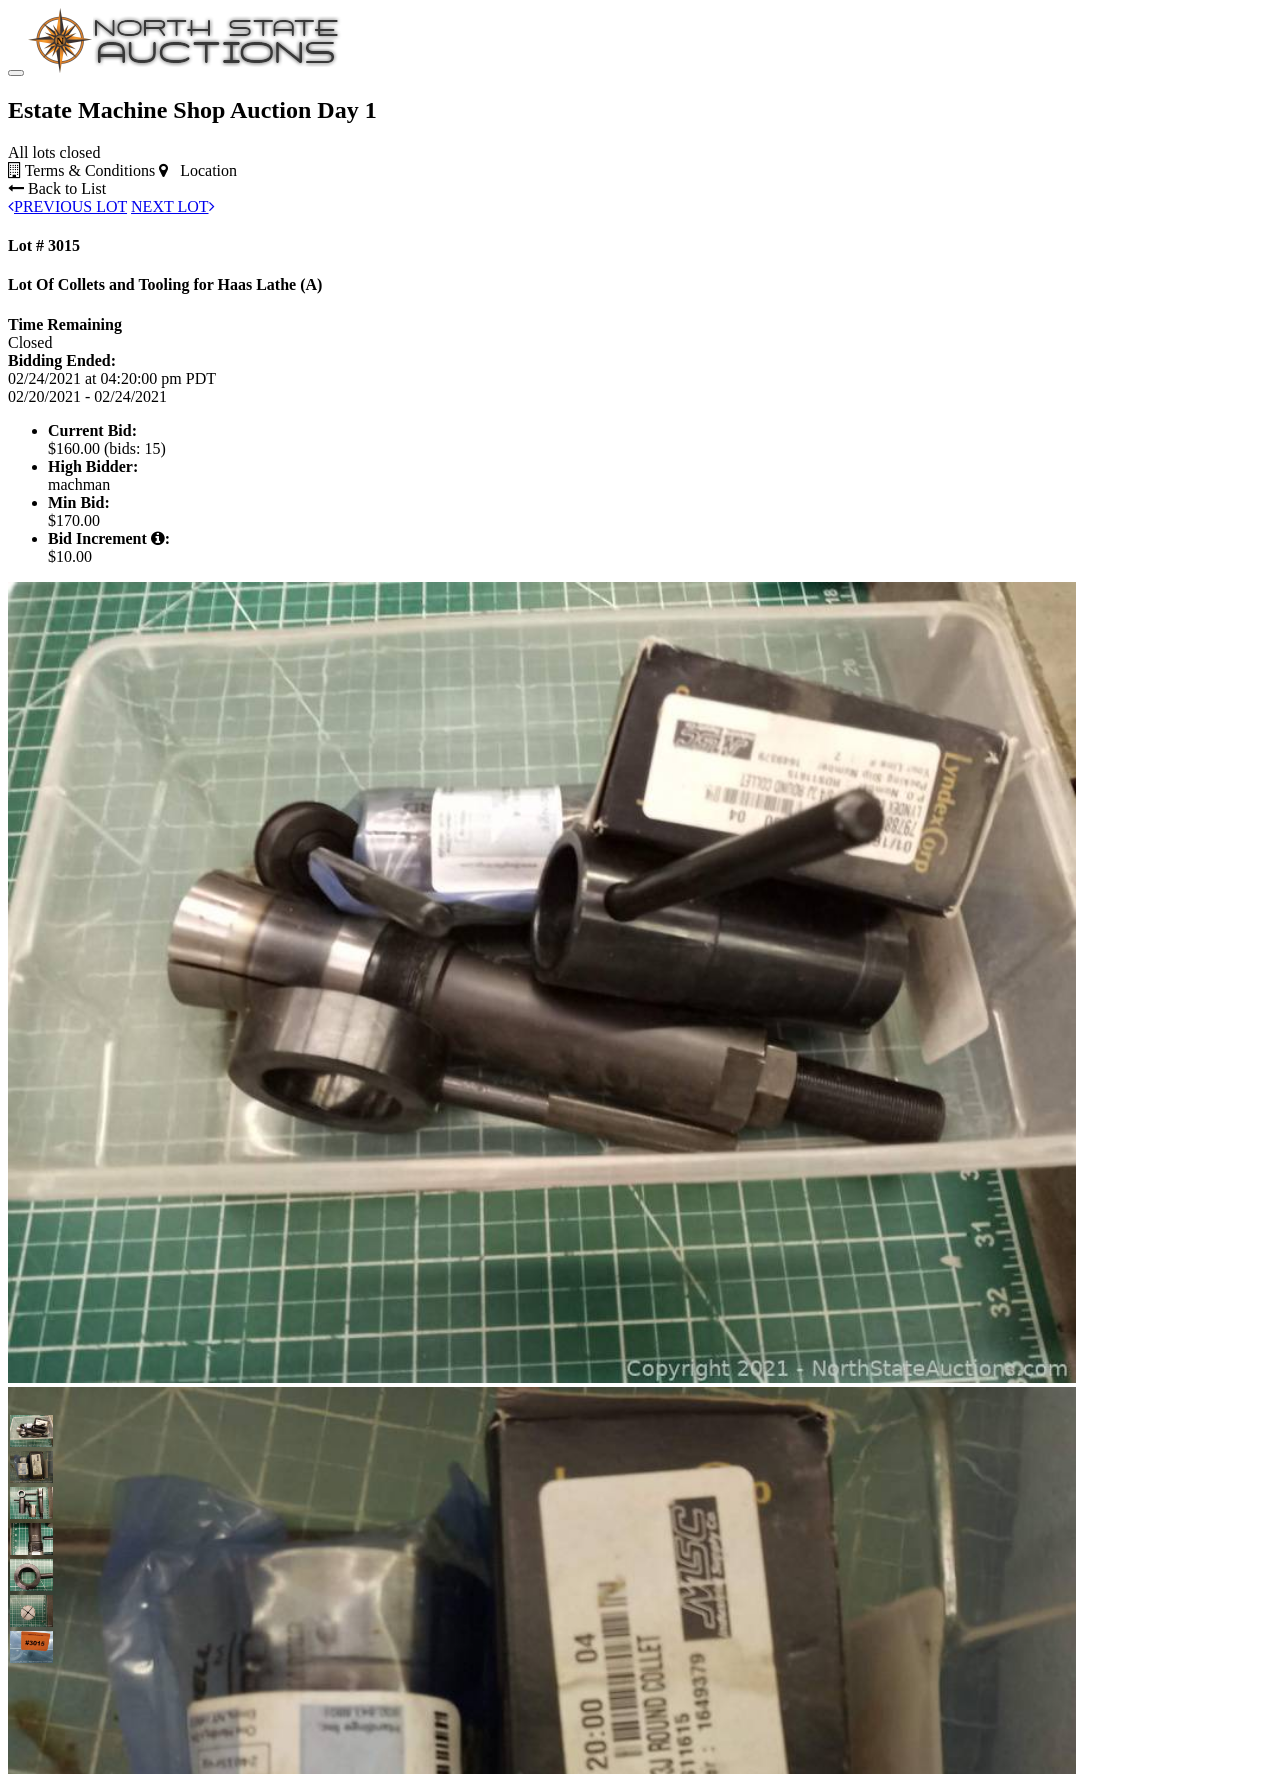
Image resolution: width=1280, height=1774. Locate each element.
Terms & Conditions (81, 170)
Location (198, 170)
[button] (26, 1431)
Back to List (57, 188)
